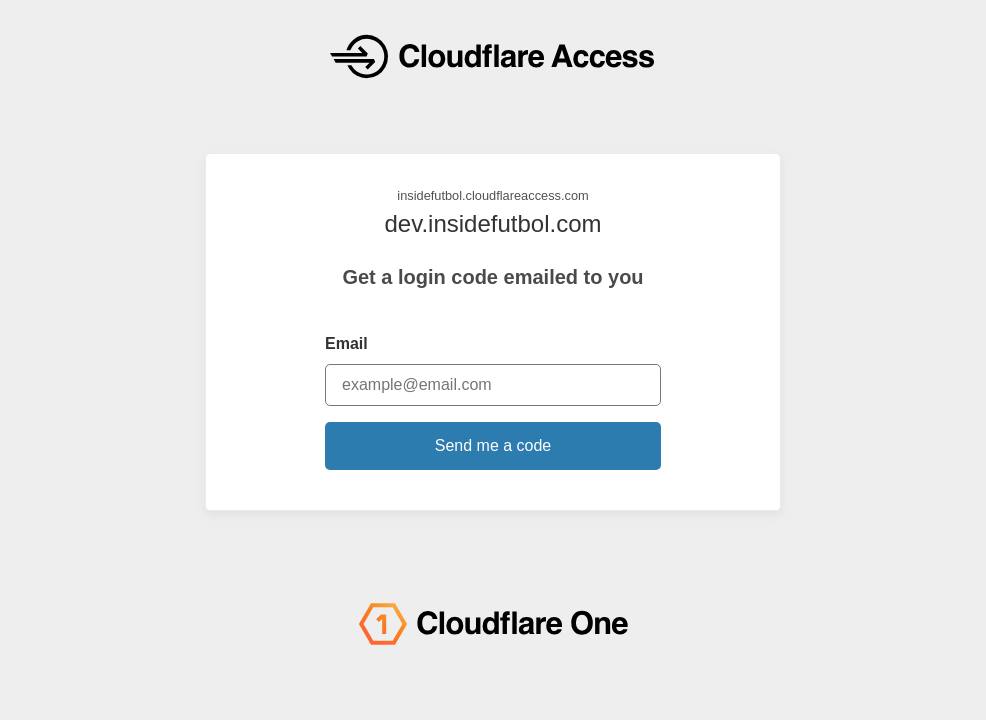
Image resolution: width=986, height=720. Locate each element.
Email (346, 343)
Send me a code (493, 445)
